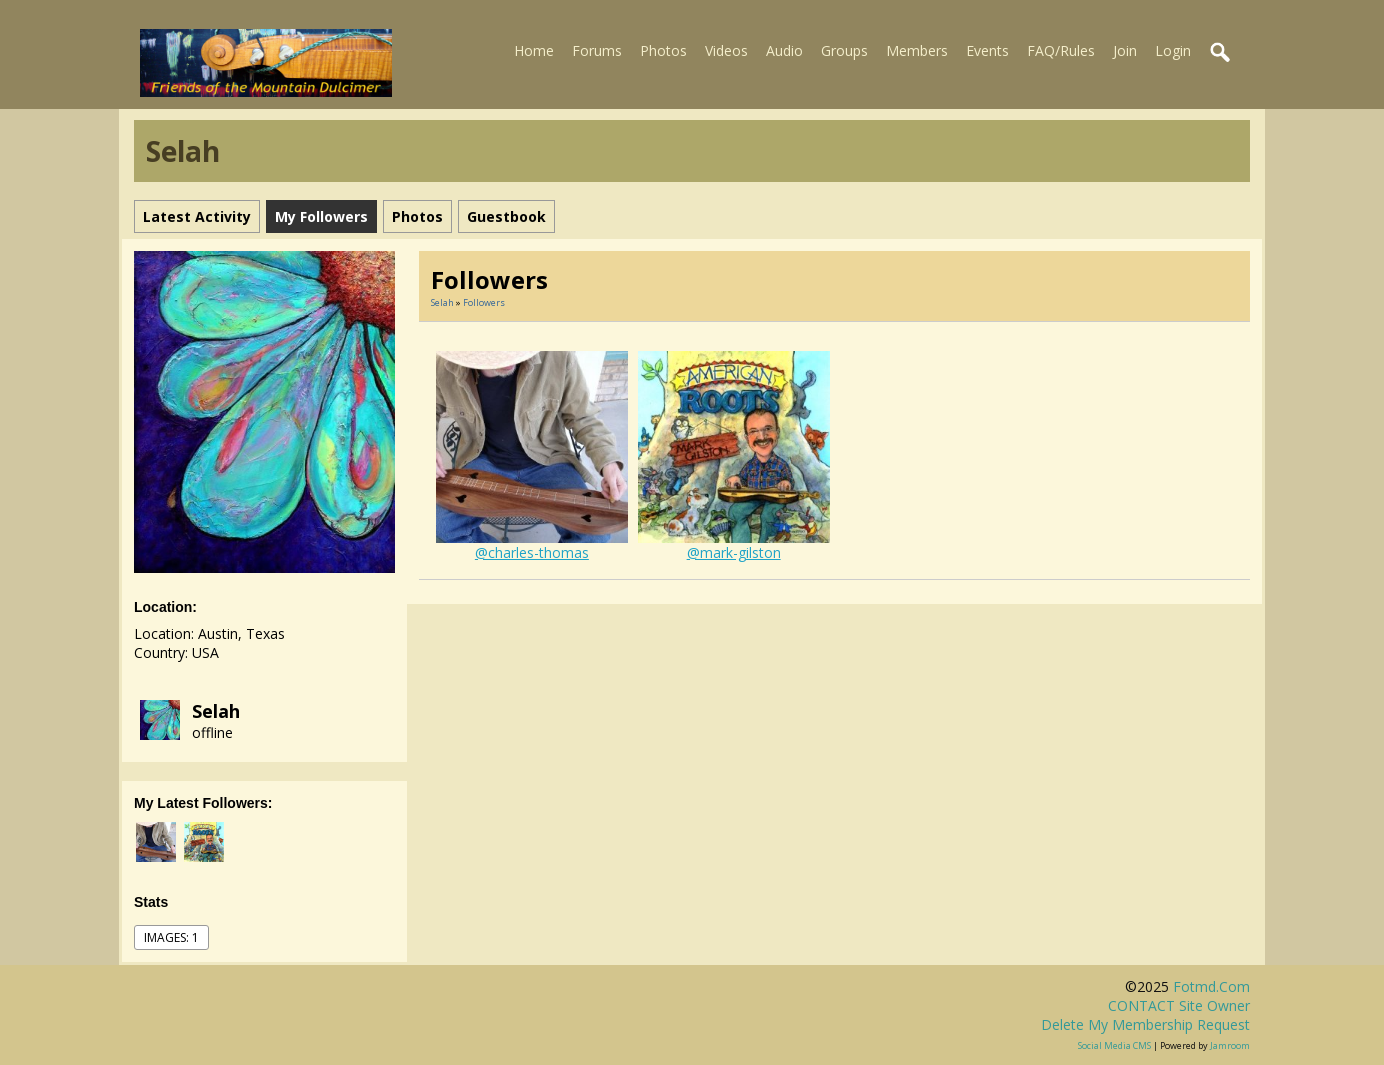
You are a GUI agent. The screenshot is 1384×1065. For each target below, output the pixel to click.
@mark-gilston (734, 552)
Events (987, 50)
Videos (726, 50)
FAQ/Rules (1061, 50)
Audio (784, 50)
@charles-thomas (532, 552)
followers (484, 302)
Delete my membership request (1145, 1024)
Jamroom (1230, 1045)
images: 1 (171, 937)
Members (917, 50)
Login (1173, 50)
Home (534, 50)
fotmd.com (1211, 986)
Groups (844, 50)
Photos (663, 50)
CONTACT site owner (1179, 1005)
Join (1125, 50)
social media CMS (1114, 1045)
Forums (597, 50)
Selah (216, 711)
